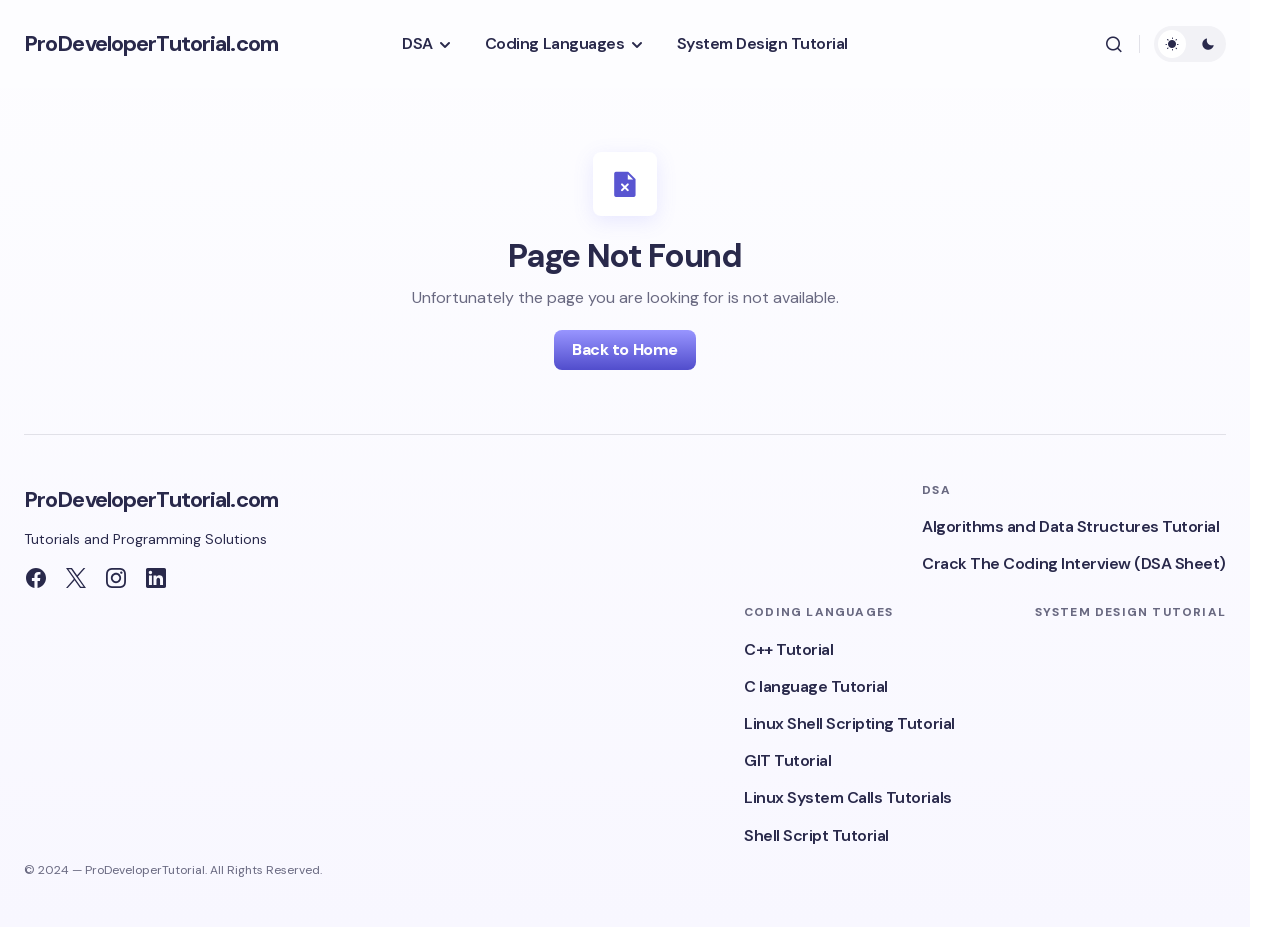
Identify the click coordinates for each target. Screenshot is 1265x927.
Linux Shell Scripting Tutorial (849, 723)
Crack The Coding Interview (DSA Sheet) (1074, 563)
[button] (1114, 44)
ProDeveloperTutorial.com (151, 43)
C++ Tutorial (788, 649)
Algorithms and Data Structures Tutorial (1070, 526)
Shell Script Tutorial (816, 835)
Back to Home (624, 349)
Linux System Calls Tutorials (848, 797)
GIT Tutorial (787, 760)
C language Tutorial (816, 686)
